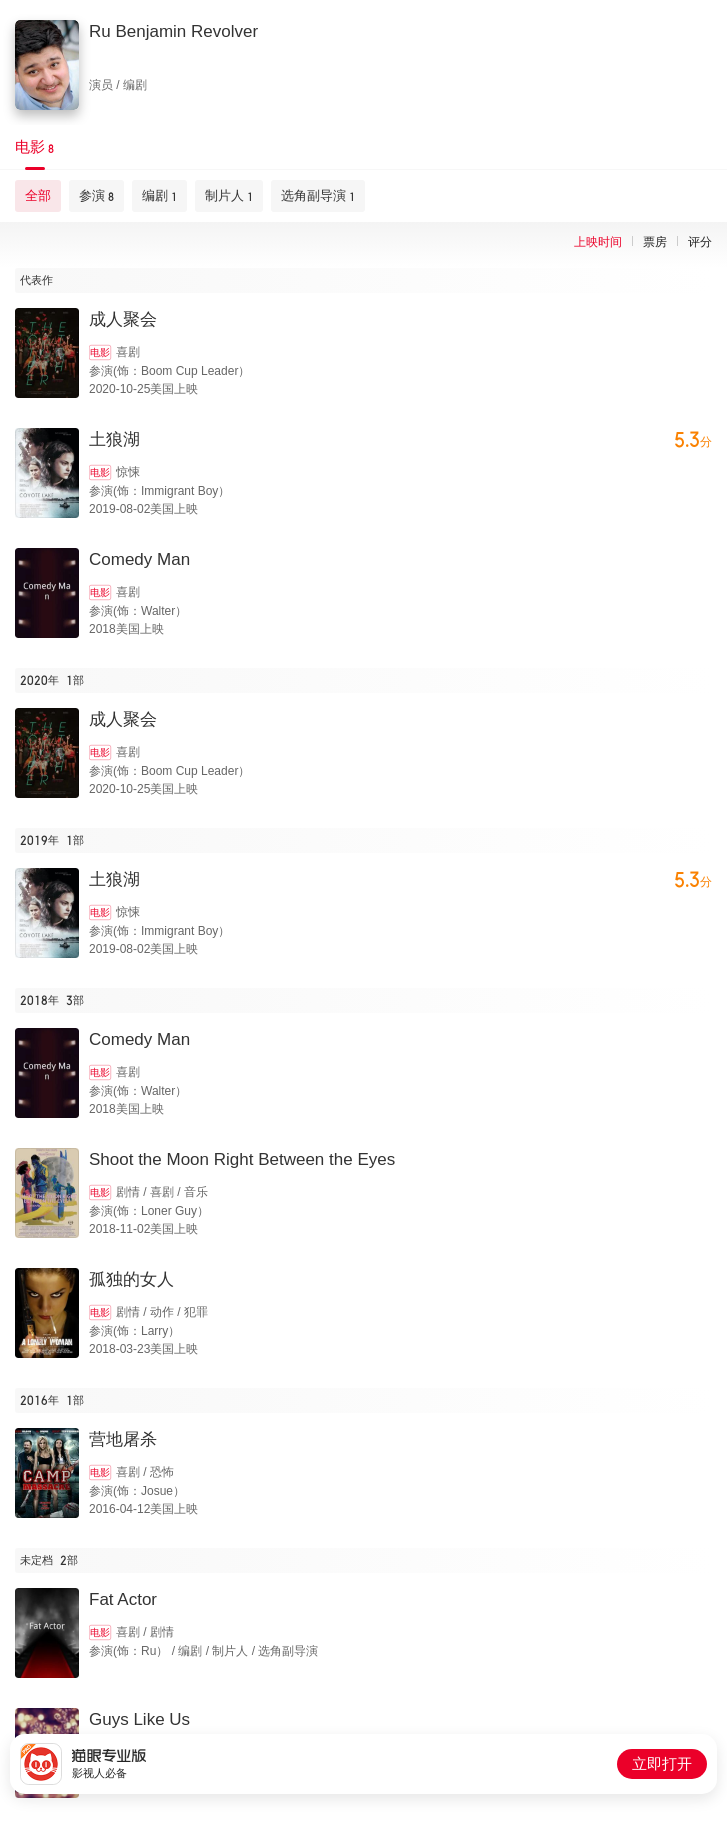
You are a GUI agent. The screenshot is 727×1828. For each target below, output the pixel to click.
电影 (100, 352)
